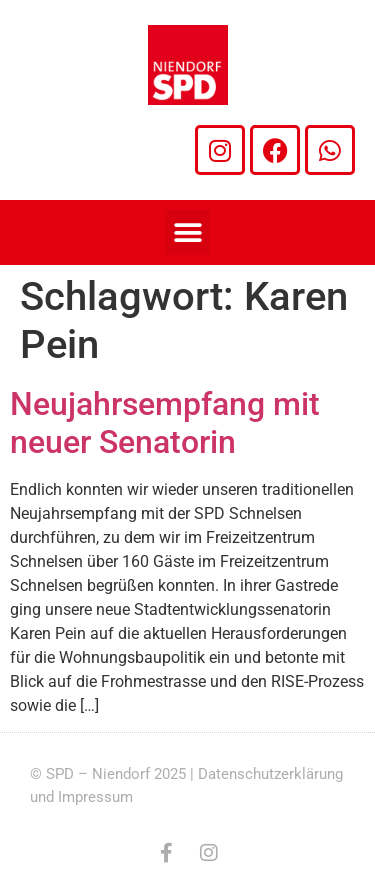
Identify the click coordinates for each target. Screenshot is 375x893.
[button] (187, 232)
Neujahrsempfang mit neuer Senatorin (165, 423)
